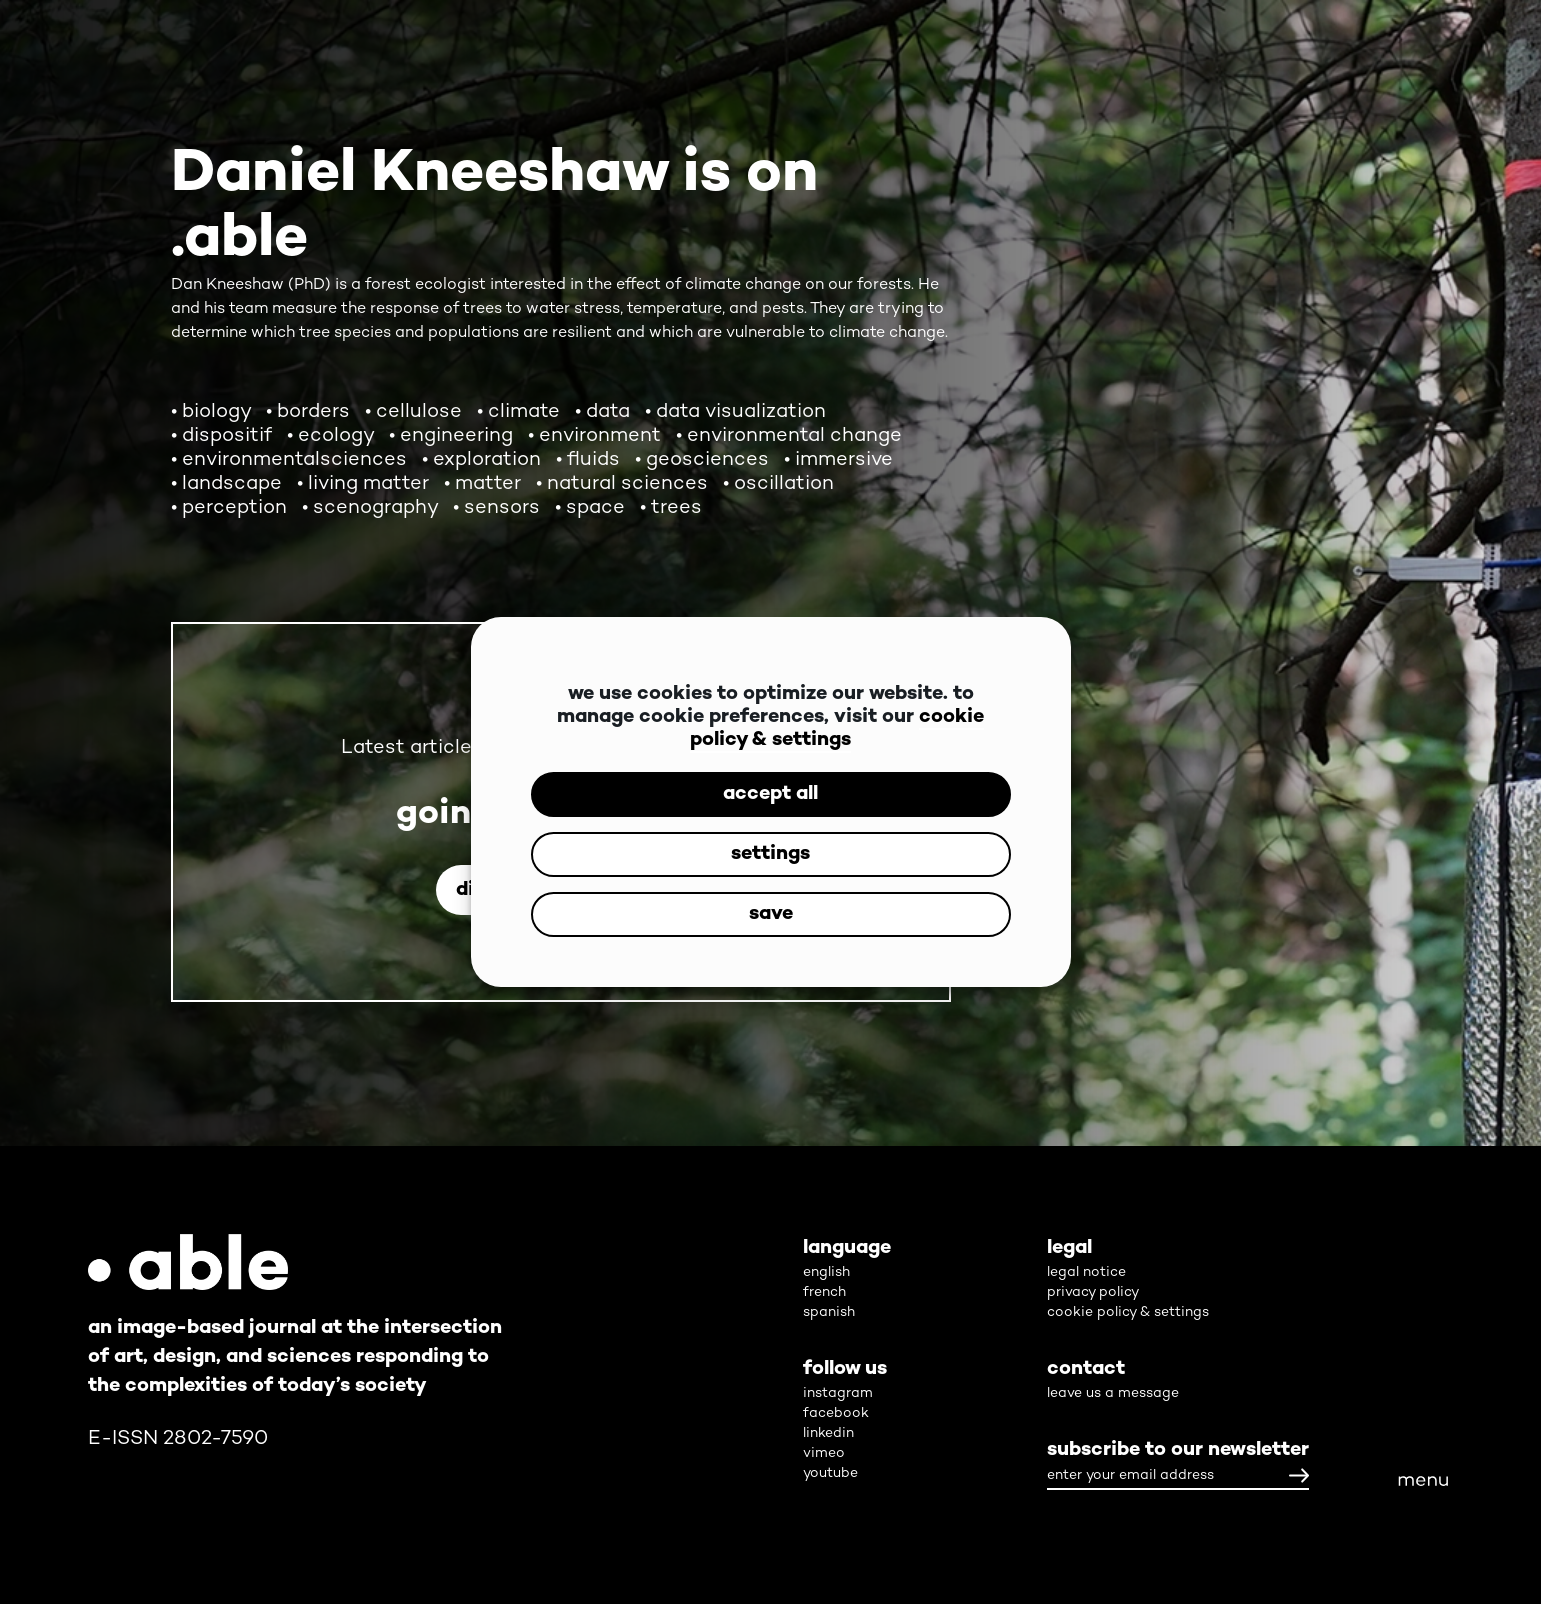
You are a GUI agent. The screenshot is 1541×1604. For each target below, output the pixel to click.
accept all (770, 794)
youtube (830, 1473)
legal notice (1086, 1272)
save (771, 914)
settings (770, 854)
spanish (829, 1312)
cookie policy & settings (837, 729)
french (824, 1292)
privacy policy (1093, 1292)
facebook (836, 1413)
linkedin (828, 1433)
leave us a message (1113, 1393)
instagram (838, 1393)
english (826, 1272)
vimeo (824, 1453)
